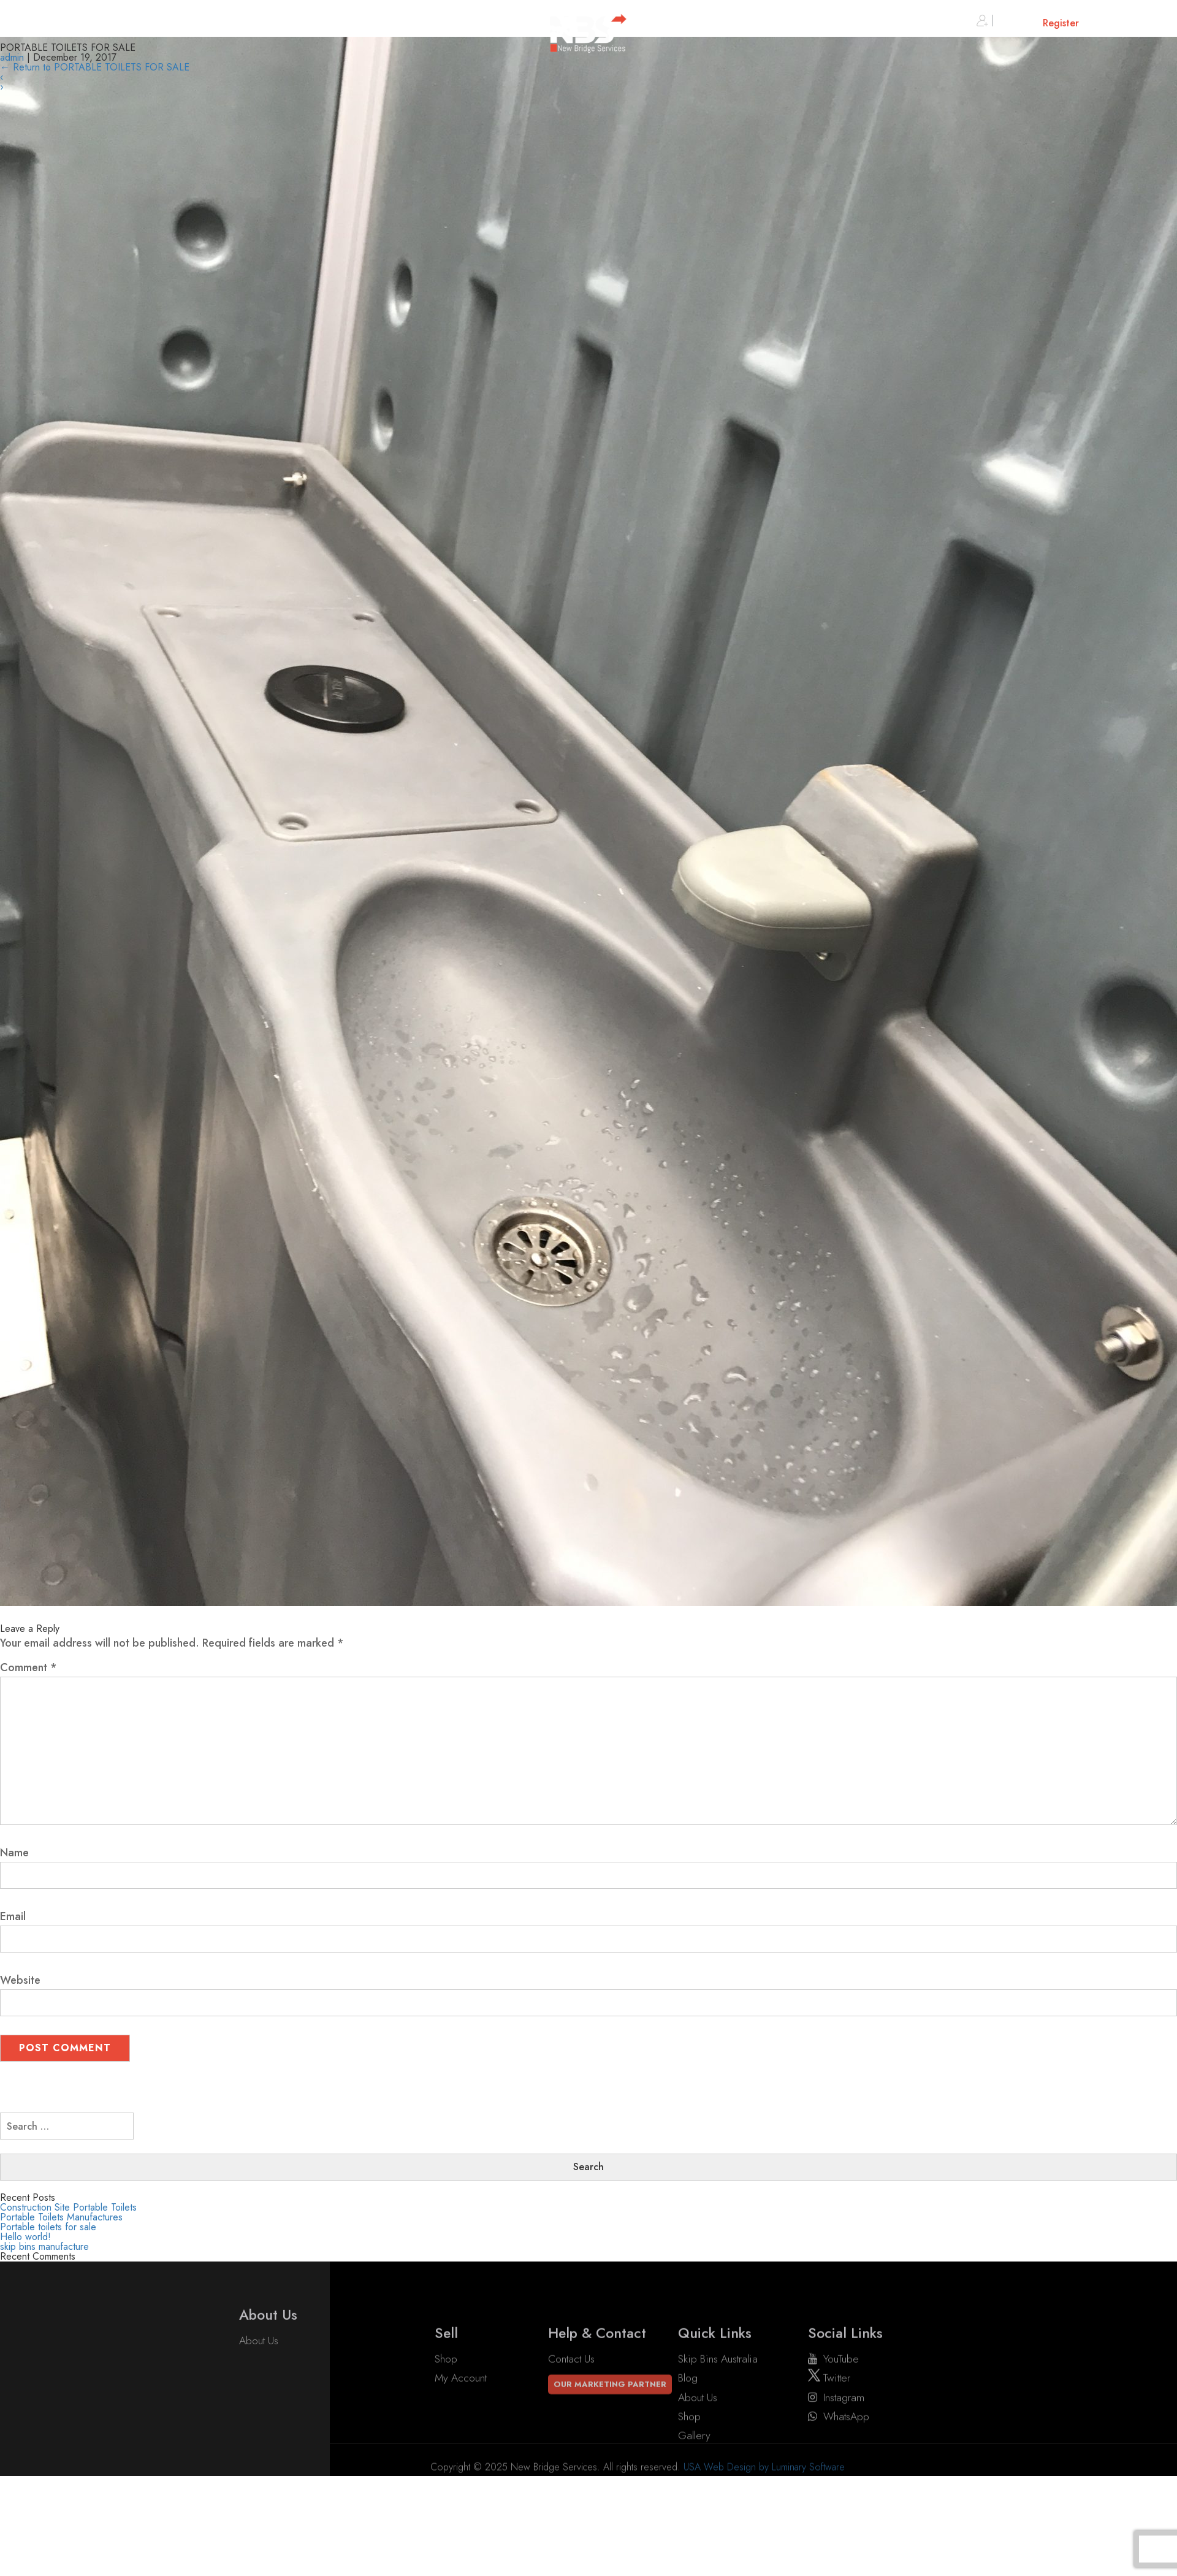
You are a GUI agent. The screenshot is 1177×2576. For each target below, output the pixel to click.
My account (461, 2443)
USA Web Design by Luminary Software (764, 2490)
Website (20, 1980)
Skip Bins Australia (718, 2424)
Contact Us (571, 2424)
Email (13, 1916)
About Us (258, 2364)
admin (12, 57)
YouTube (833, 2424)
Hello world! (25, 2237)
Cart (1124, 23)
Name (14, 1853)
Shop (446, 2424)
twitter (829, 2443)
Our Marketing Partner (610, 2449)
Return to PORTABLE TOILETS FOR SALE (94, 67)
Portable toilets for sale (48, 2227)
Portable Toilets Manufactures (61, 2217)
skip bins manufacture (44, 2246)
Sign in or (1028, 23)
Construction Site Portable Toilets (68, 2207)
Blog (688, 2443)
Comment (28, 1667)
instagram (836, 2462)
